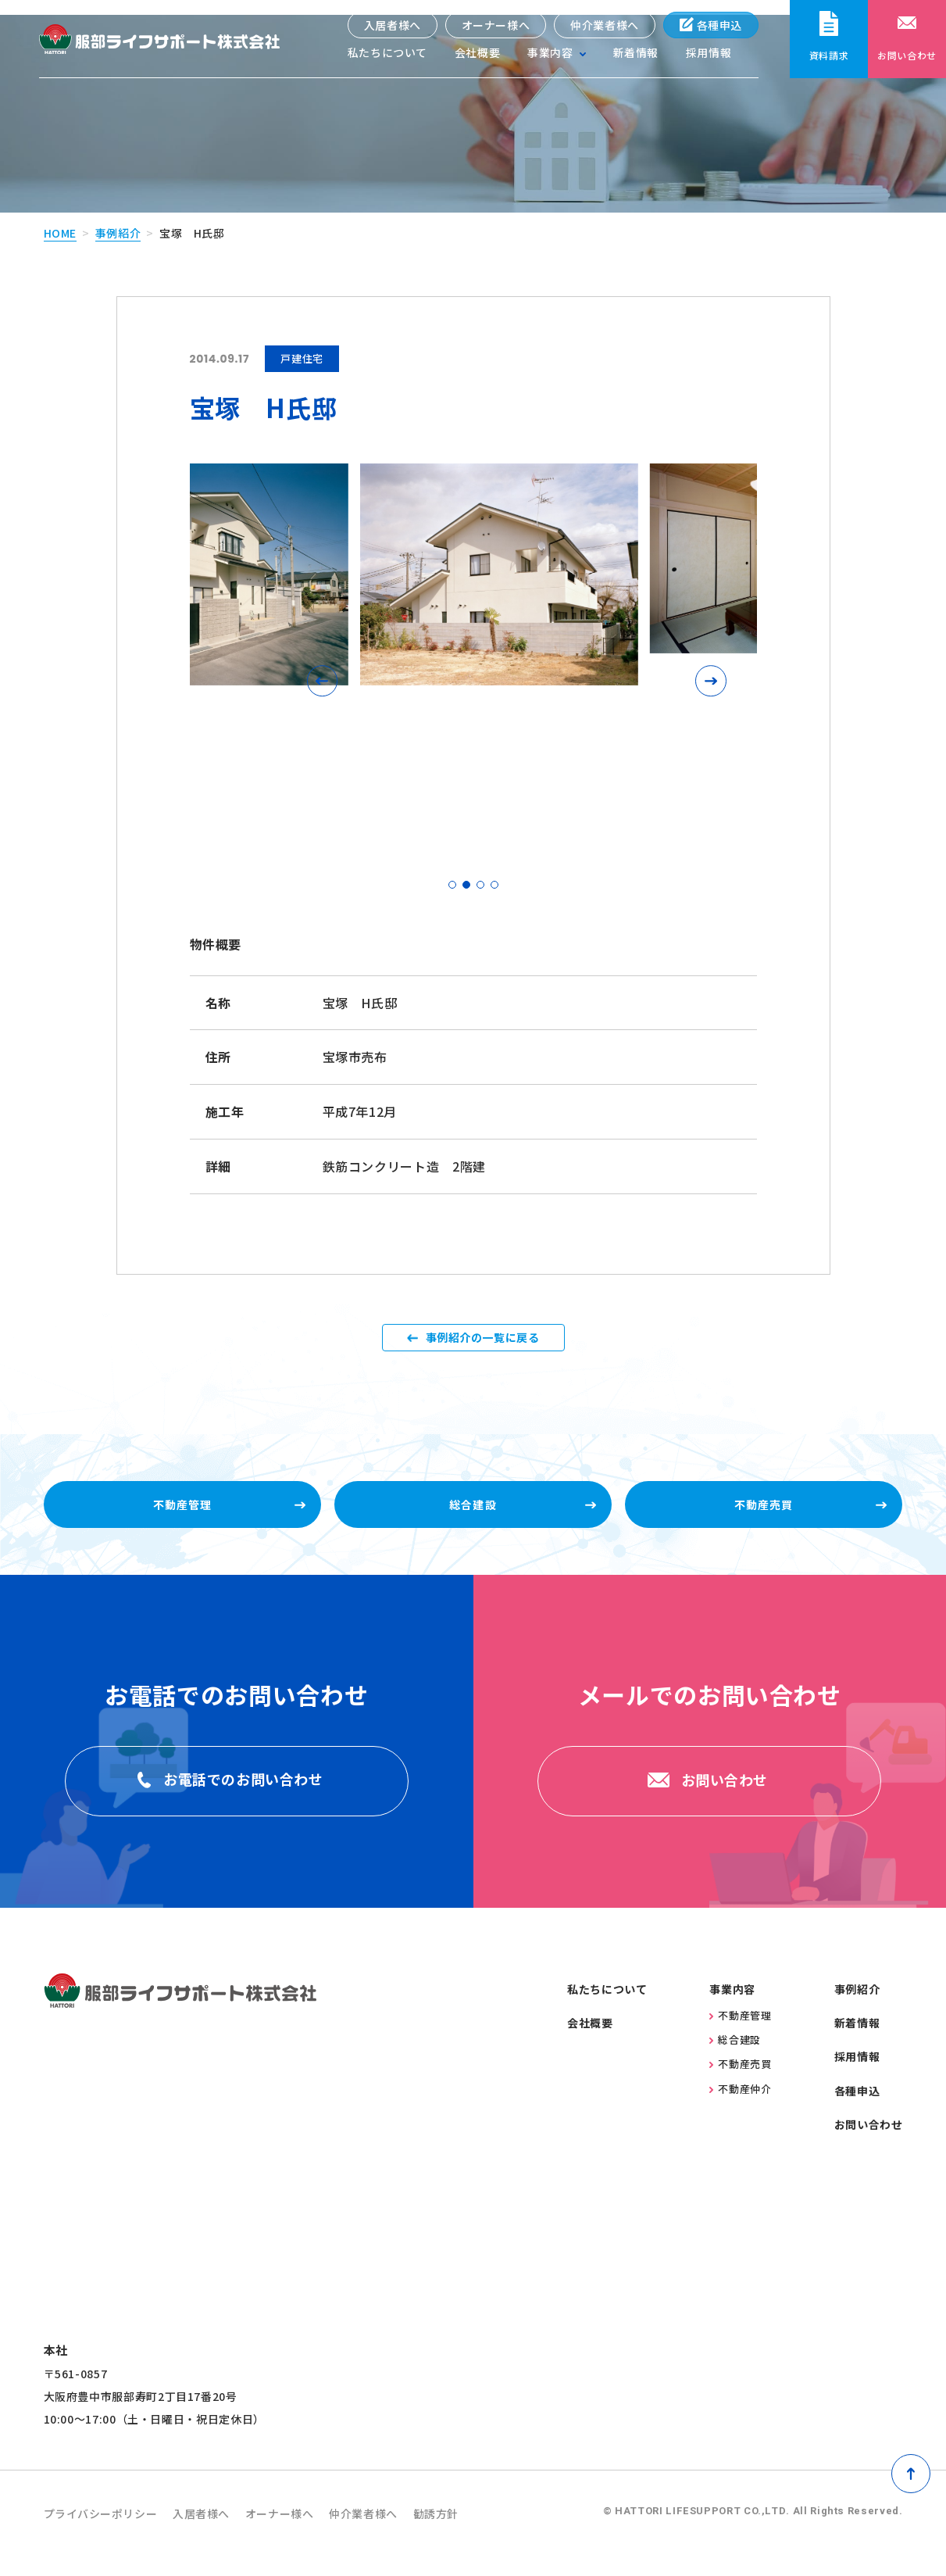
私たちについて (387, 55)
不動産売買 (740, 2084)
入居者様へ (391, 25)
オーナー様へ (495, 25)
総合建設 (735, 2060)
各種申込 (710, 25)
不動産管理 (740, 2035)
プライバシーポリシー (108, 2533)
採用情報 (709, 55)
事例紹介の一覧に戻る (482, 1332)
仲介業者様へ (604, 25)
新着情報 (635, 55)
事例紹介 (118, 217)
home (60, 217)
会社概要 (477, 55)
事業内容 (732, 2008)
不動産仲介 (740, 2108)
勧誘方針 (483, 2533)
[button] (326, 665)
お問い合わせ (868, 2144)
